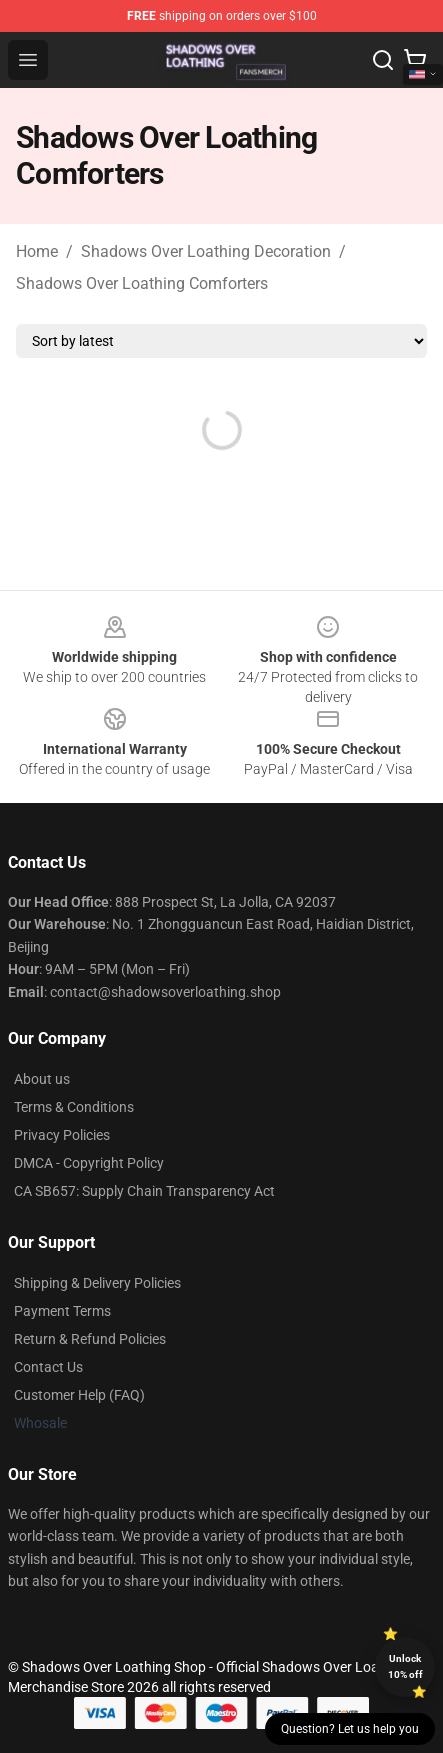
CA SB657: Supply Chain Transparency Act (144, 1191)
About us (42, 1079)
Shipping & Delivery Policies (97, 1283)
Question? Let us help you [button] (350, 1729)
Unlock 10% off (405, 1666)
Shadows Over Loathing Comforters (142, 283)
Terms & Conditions (74, 1107)
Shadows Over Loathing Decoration (206, 251)
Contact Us (48, 1367)
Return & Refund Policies (90, 1339)
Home (37, 251)
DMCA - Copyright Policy (89, 1163)
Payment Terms (62, 1311)
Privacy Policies (62, 1135)
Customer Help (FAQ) (79, 1395)
